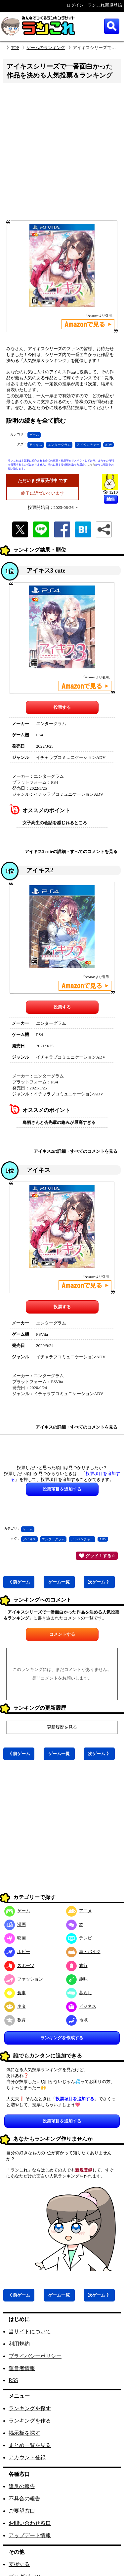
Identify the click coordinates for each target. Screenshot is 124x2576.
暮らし (79, 1992)
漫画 (15, 1924)
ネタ (15, 2006)
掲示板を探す (24, 2433)
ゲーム (34, 435)
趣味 (77, 1979)
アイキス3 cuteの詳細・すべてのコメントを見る (71, 851)
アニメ (79, 1910)
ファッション (23, 1979)
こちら (91, 464)
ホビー (17, 1951)
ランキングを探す (30, 2408)
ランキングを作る (30, 2420)
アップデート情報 (30, 2535)
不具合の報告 (24, 2498)
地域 (77, 2019)
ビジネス (81, 2006)
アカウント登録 (27, 2457)
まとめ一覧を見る (30, 2445)
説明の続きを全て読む (36, 420)
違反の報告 (22, 2486)
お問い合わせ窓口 (30, 2523)
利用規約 (19, 2344)
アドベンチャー (88, 445)
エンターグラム (59, 445)
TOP (15, 47)
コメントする (62, 1634)
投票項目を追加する (62, 2120)
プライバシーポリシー (35, 2356)
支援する (19, 2564)
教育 (15, 2019)
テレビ (79, 1937)
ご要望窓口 (22, 2511)
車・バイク (83, 1951)
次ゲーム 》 (99, 1581)
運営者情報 (22, 2368)
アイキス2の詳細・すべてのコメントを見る (76, 1151)
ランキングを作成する (61, 2037)
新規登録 (83, 2170)
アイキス (35, 445)
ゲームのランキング (45, 47)
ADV (108, 445)
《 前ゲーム (19, 1581)
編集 (110, 499)
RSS (13, 2380)
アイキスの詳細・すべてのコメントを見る (76, 1427)
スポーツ (19, 1965)
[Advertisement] (62, 154)
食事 (15, 1992)
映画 (15, 1937)
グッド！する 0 (96, 1555)
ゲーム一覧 (59, 1581)
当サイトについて (30, 2331)
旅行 (77, 1965)
